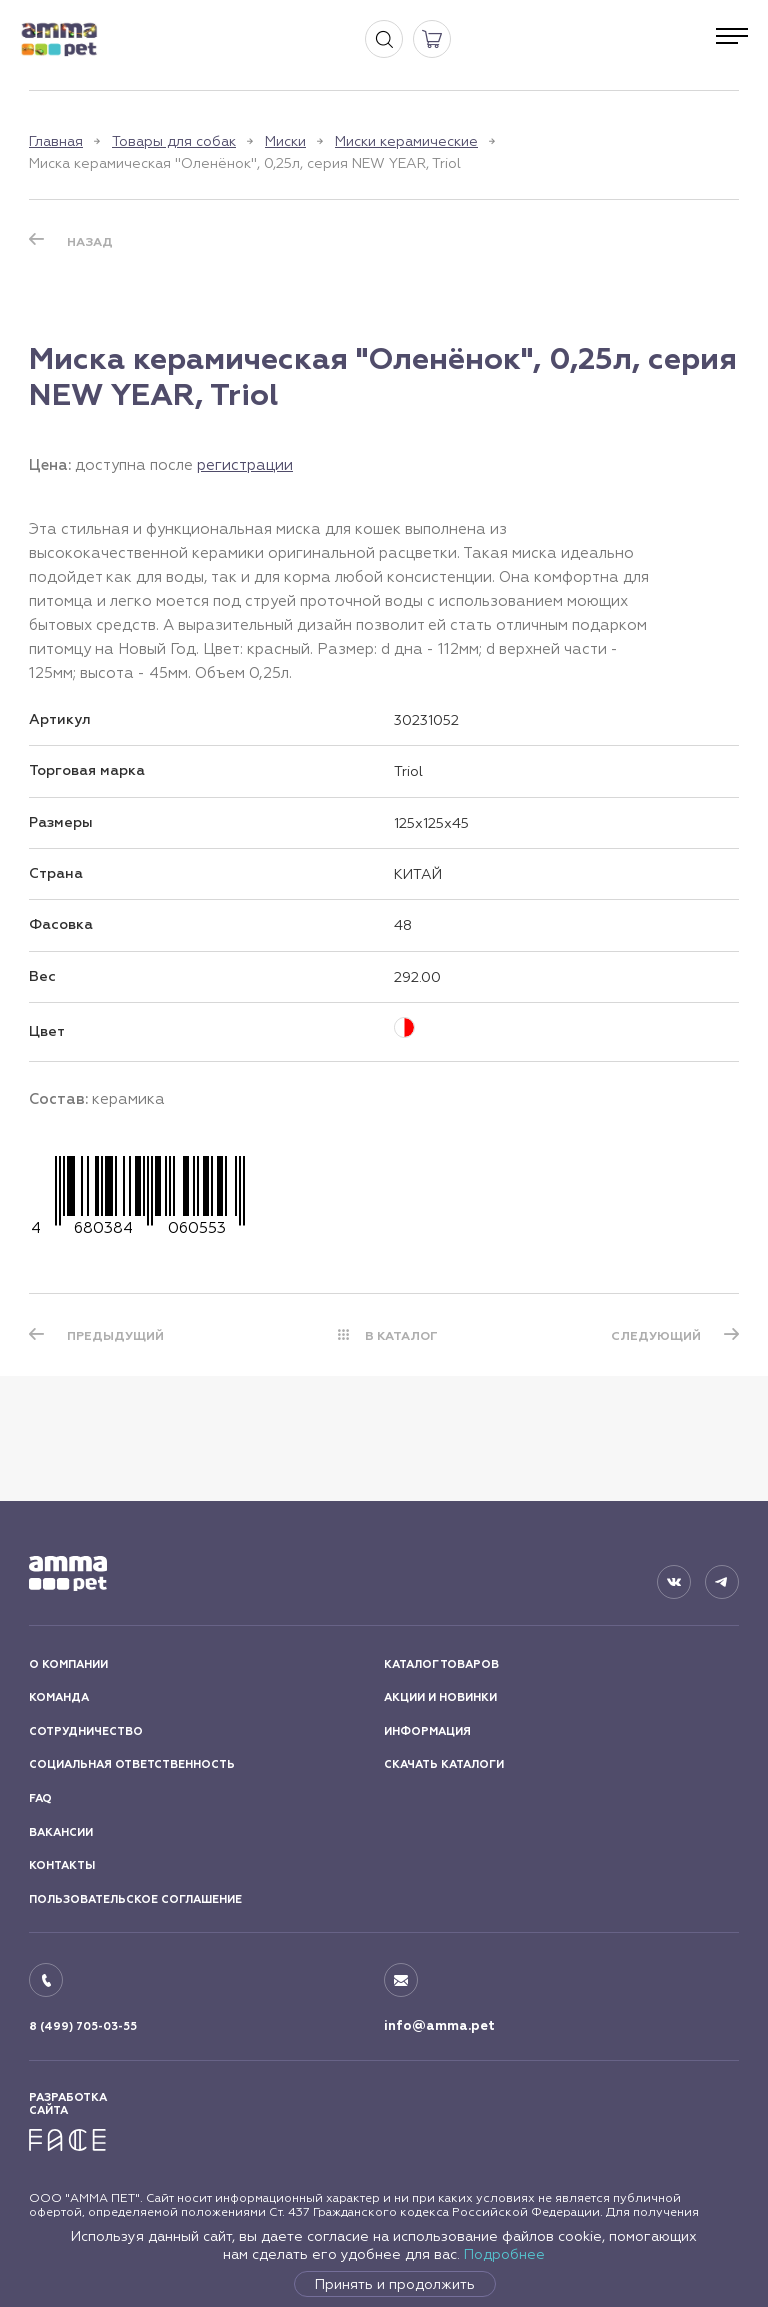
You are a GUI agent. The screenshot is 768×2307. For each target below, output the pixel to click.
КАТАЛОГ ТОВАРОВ (441, 1664)
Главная (56, 141)
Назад (90, 242)
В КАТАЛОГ (401, 1336)
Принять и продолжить (395, 2284)
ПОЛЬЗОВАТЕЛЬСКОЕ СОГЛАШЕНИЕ (135, 1899)
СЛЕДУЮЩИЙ (656, 1336)
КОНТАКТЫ (62, 1865)
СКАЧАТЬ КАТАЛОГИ (444, 1764)
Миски (285, 141)
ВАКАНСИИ (61, 1832)
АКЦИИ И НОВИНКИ (440, 1697)
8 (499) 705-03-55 (83, 2026)
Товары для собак (174, 141)
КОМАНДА (59, 1697)
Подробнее (504, 2254)
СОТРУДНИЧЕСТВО (86, 1731)
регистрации (245, 464)
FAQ (40, 1798)
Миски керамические (406, 141)
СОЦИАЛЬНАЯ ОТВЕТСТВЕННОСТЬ (132, 1764)
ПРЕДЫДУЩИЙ (115, 1336)
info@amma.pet (439, 2026)
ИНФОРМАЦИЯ (427, 1731)
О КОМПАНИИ (68, 1664)
